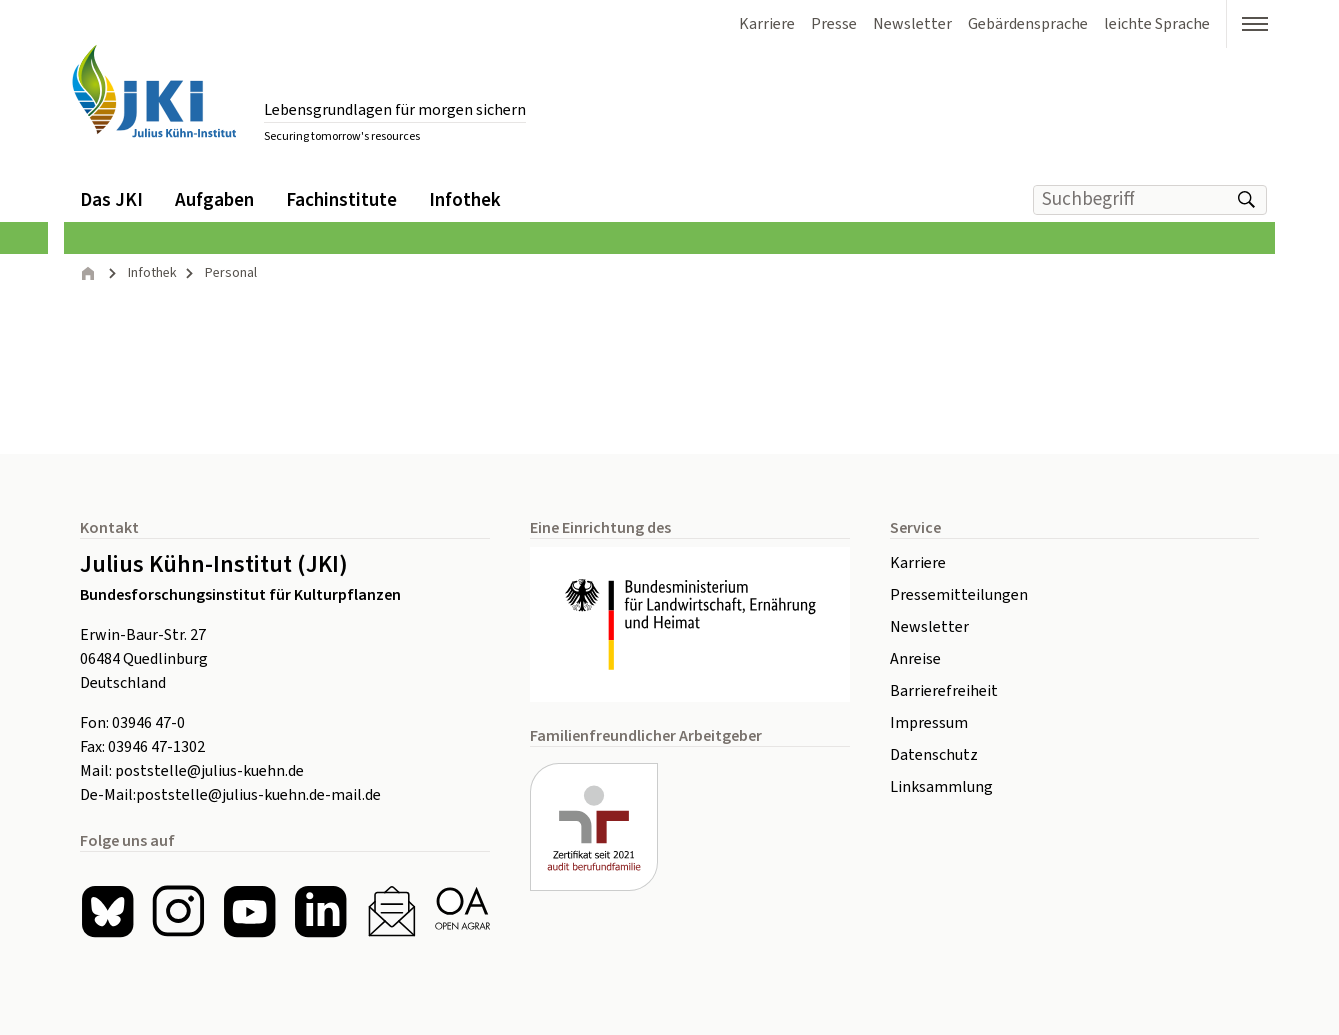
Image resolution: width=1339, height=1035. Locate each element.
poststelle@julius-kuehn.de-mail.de (258, 795)
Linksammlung (941, 787)
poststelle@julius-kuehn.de (209, 771)
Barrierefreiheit (944, 691)
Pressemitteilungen (959, 595)
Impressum (929, 723)
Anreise (915, 659)
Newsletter (929, 627)
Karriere (918, 563)
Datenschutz (934, 755)
